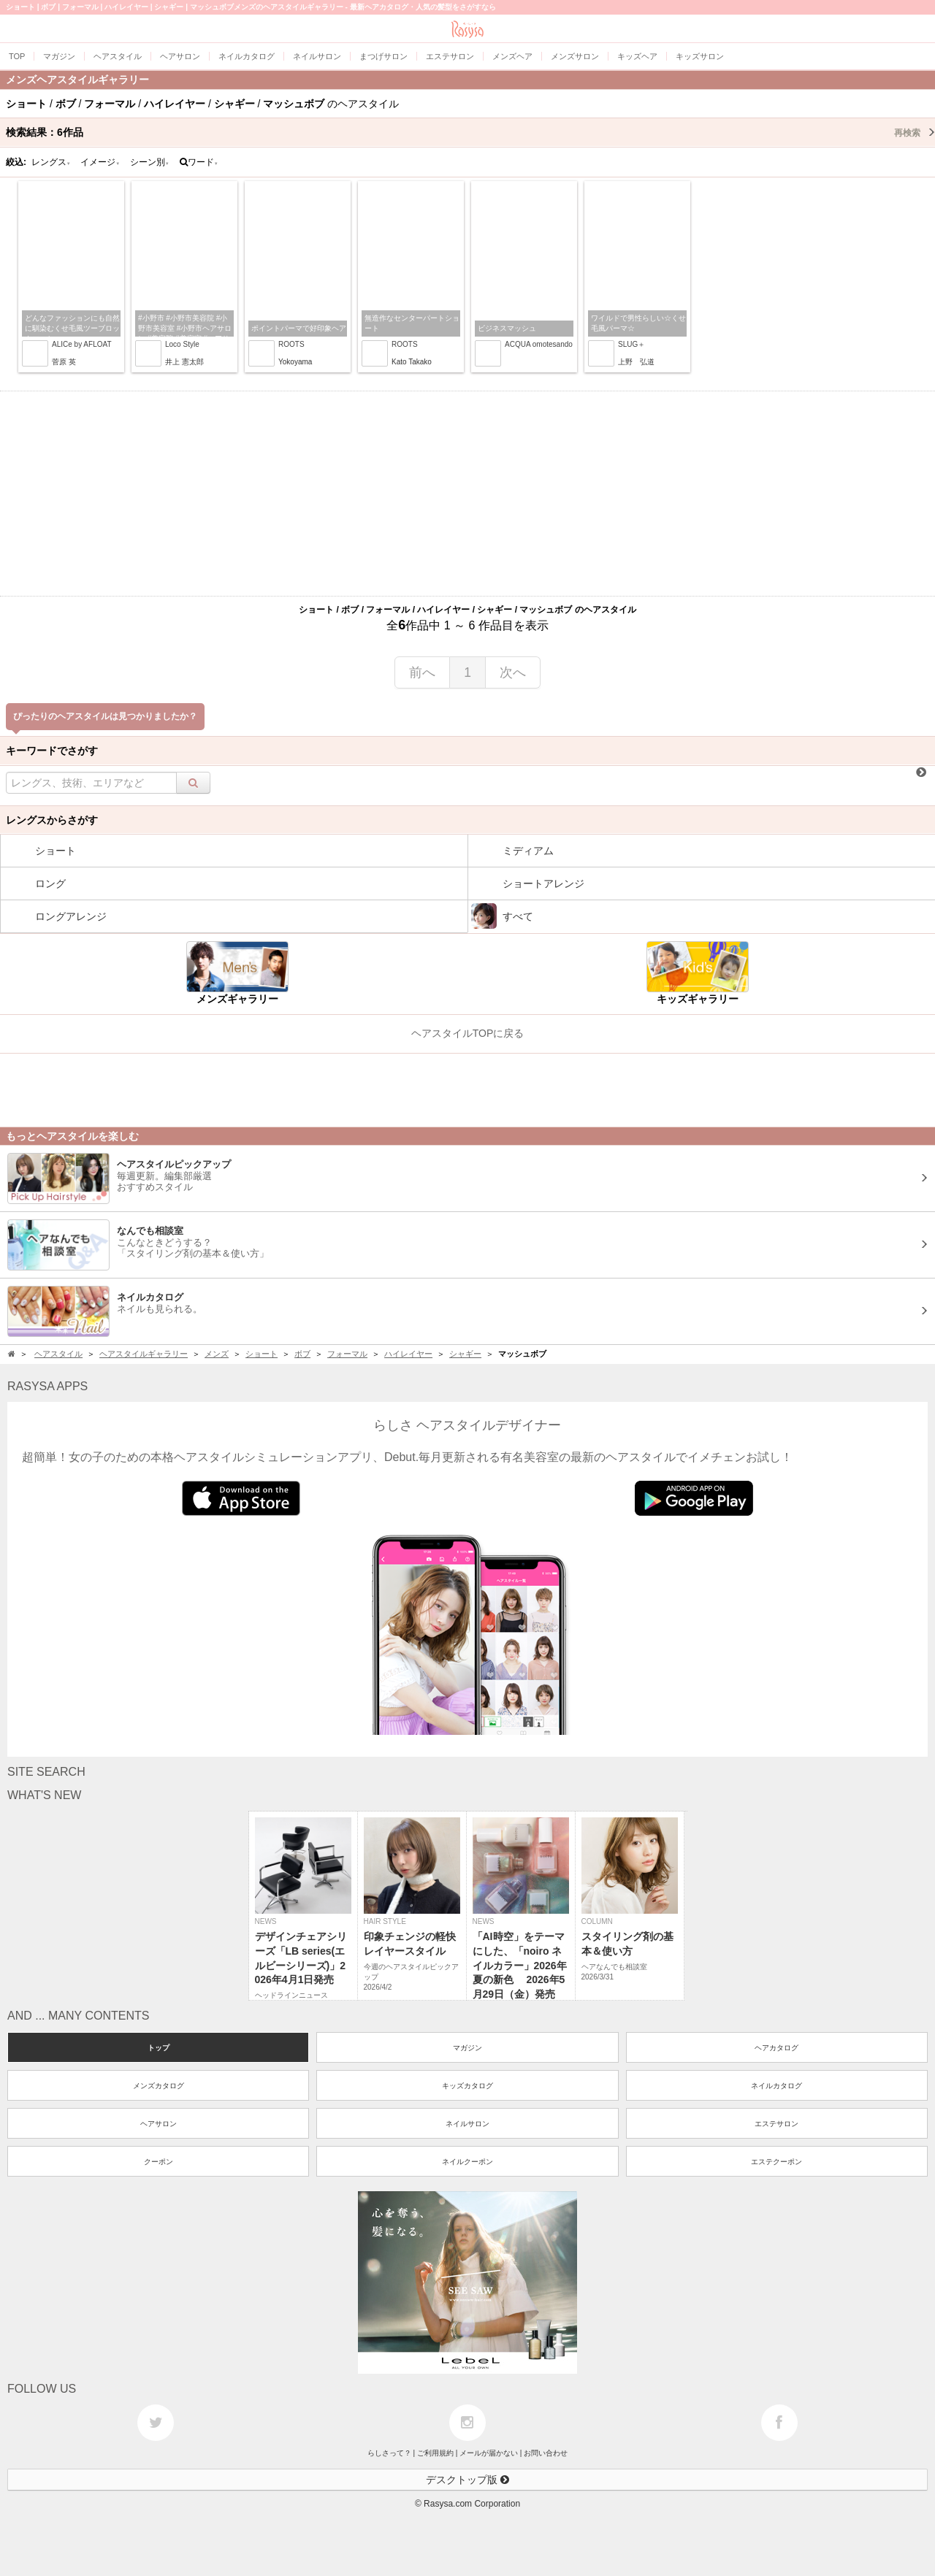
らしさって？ (389, 2453)
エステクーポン (776, 2162)
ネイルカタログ (776, 2086)
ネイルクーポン (467, 2162)
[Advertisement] (467, 493)
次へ (513, 672)
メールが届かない (488, 2453)
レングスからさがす (52, 820)
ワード (199, 162)
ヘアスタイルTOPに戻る (467, 1033)
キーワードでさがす (52, 750)
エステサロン (776, 2124)
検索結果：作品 (470, 132)
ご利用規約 (435, 2453)
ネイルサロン (467, 2124)
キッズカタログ (467, 2086)
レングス (51, 162)
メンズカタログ (158, 2086)
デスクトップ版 (467, 2479)
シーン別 (149, 162)
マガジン (467, 2048)
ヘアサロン (158, 2124)
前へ (422, 672)
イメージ (100, 162)
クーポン (158, 2162)
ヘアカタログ (776, 2048)
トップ (158, 2048)
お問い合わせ (546, 2453)
